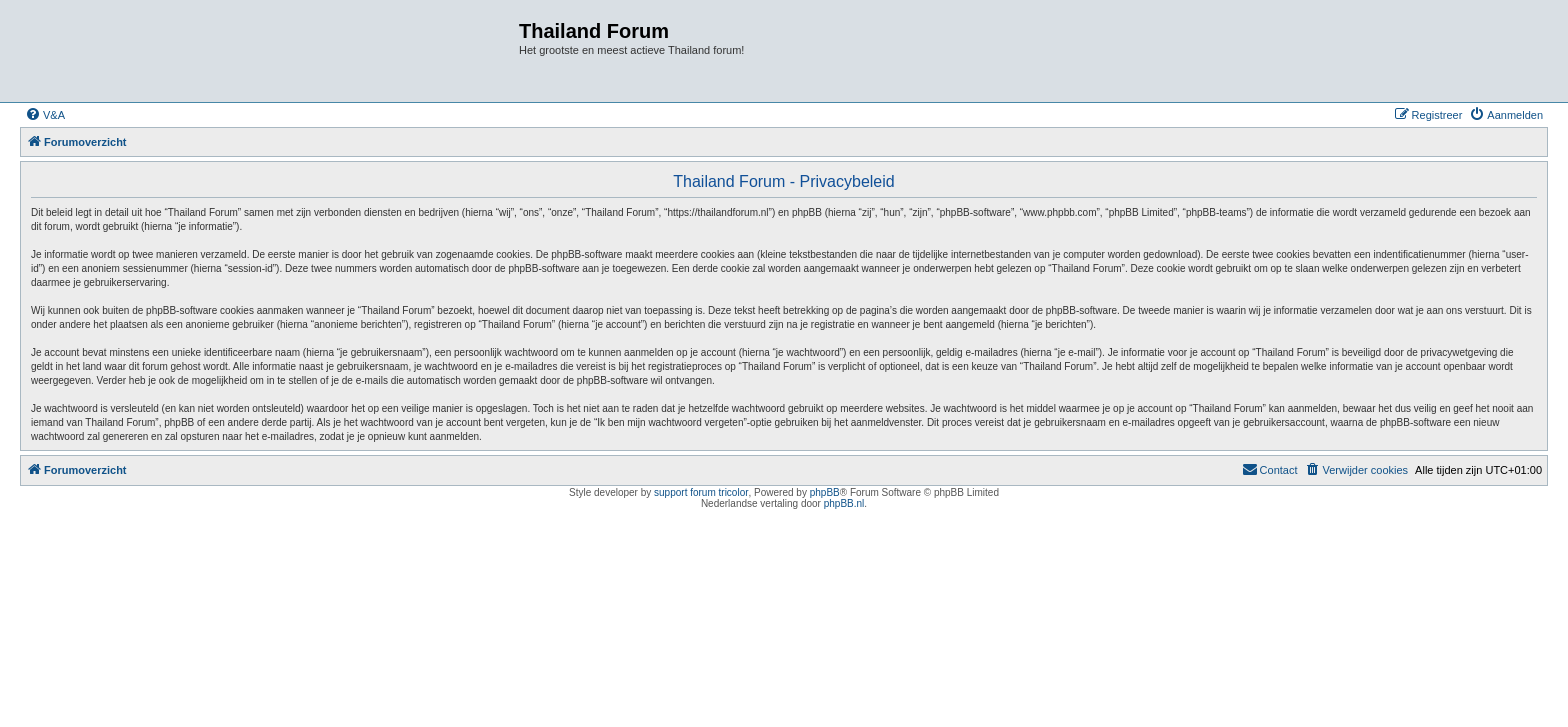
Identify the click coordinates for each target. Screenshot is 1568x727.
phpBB (825, 492)
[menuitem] (45, 115)
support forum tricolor (701, 492)
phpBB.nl (844, 503)
